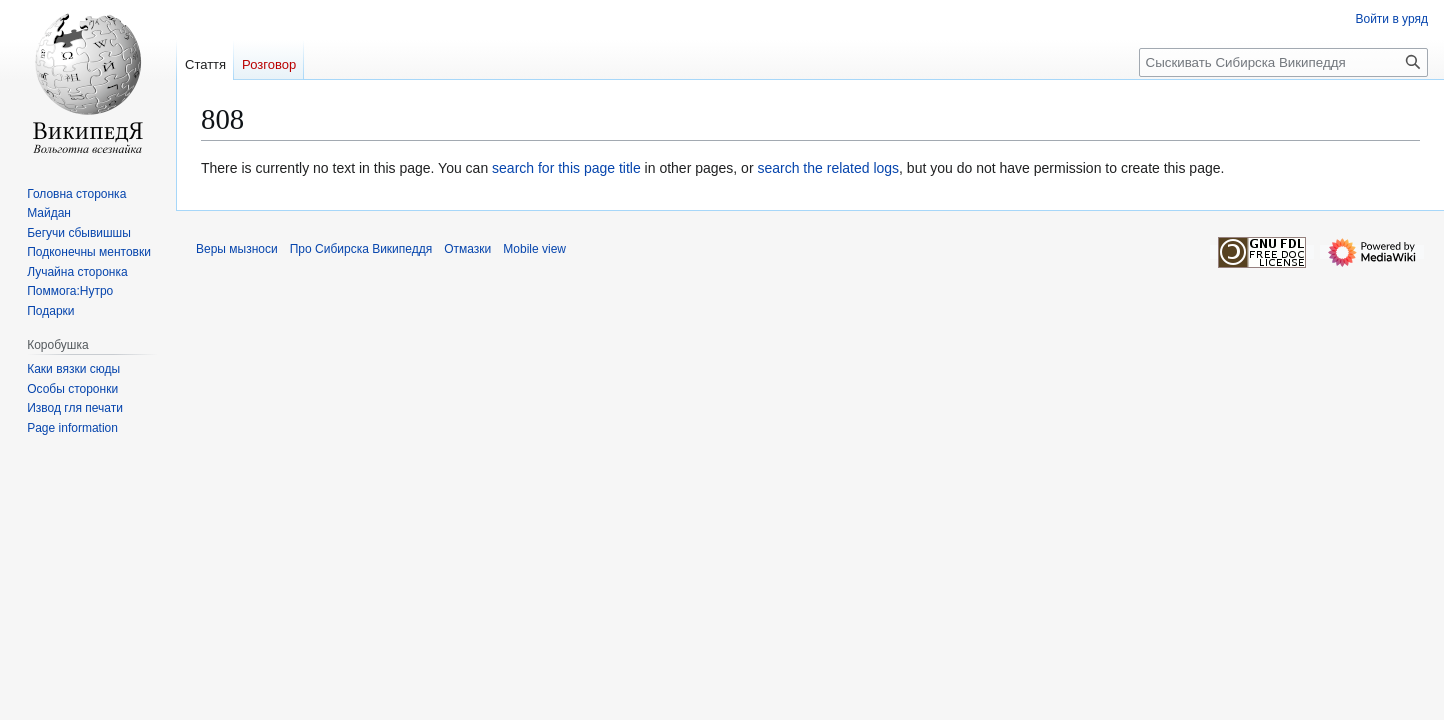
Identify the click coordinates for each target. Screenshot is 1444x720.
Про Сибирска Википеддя (361, 249)
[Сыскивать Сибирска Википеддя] (1283, 62)
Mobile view (534, 249)
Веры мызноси (237, 249)
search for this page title (566, 168)
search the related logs (828, 168)
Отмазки (467, 249)
